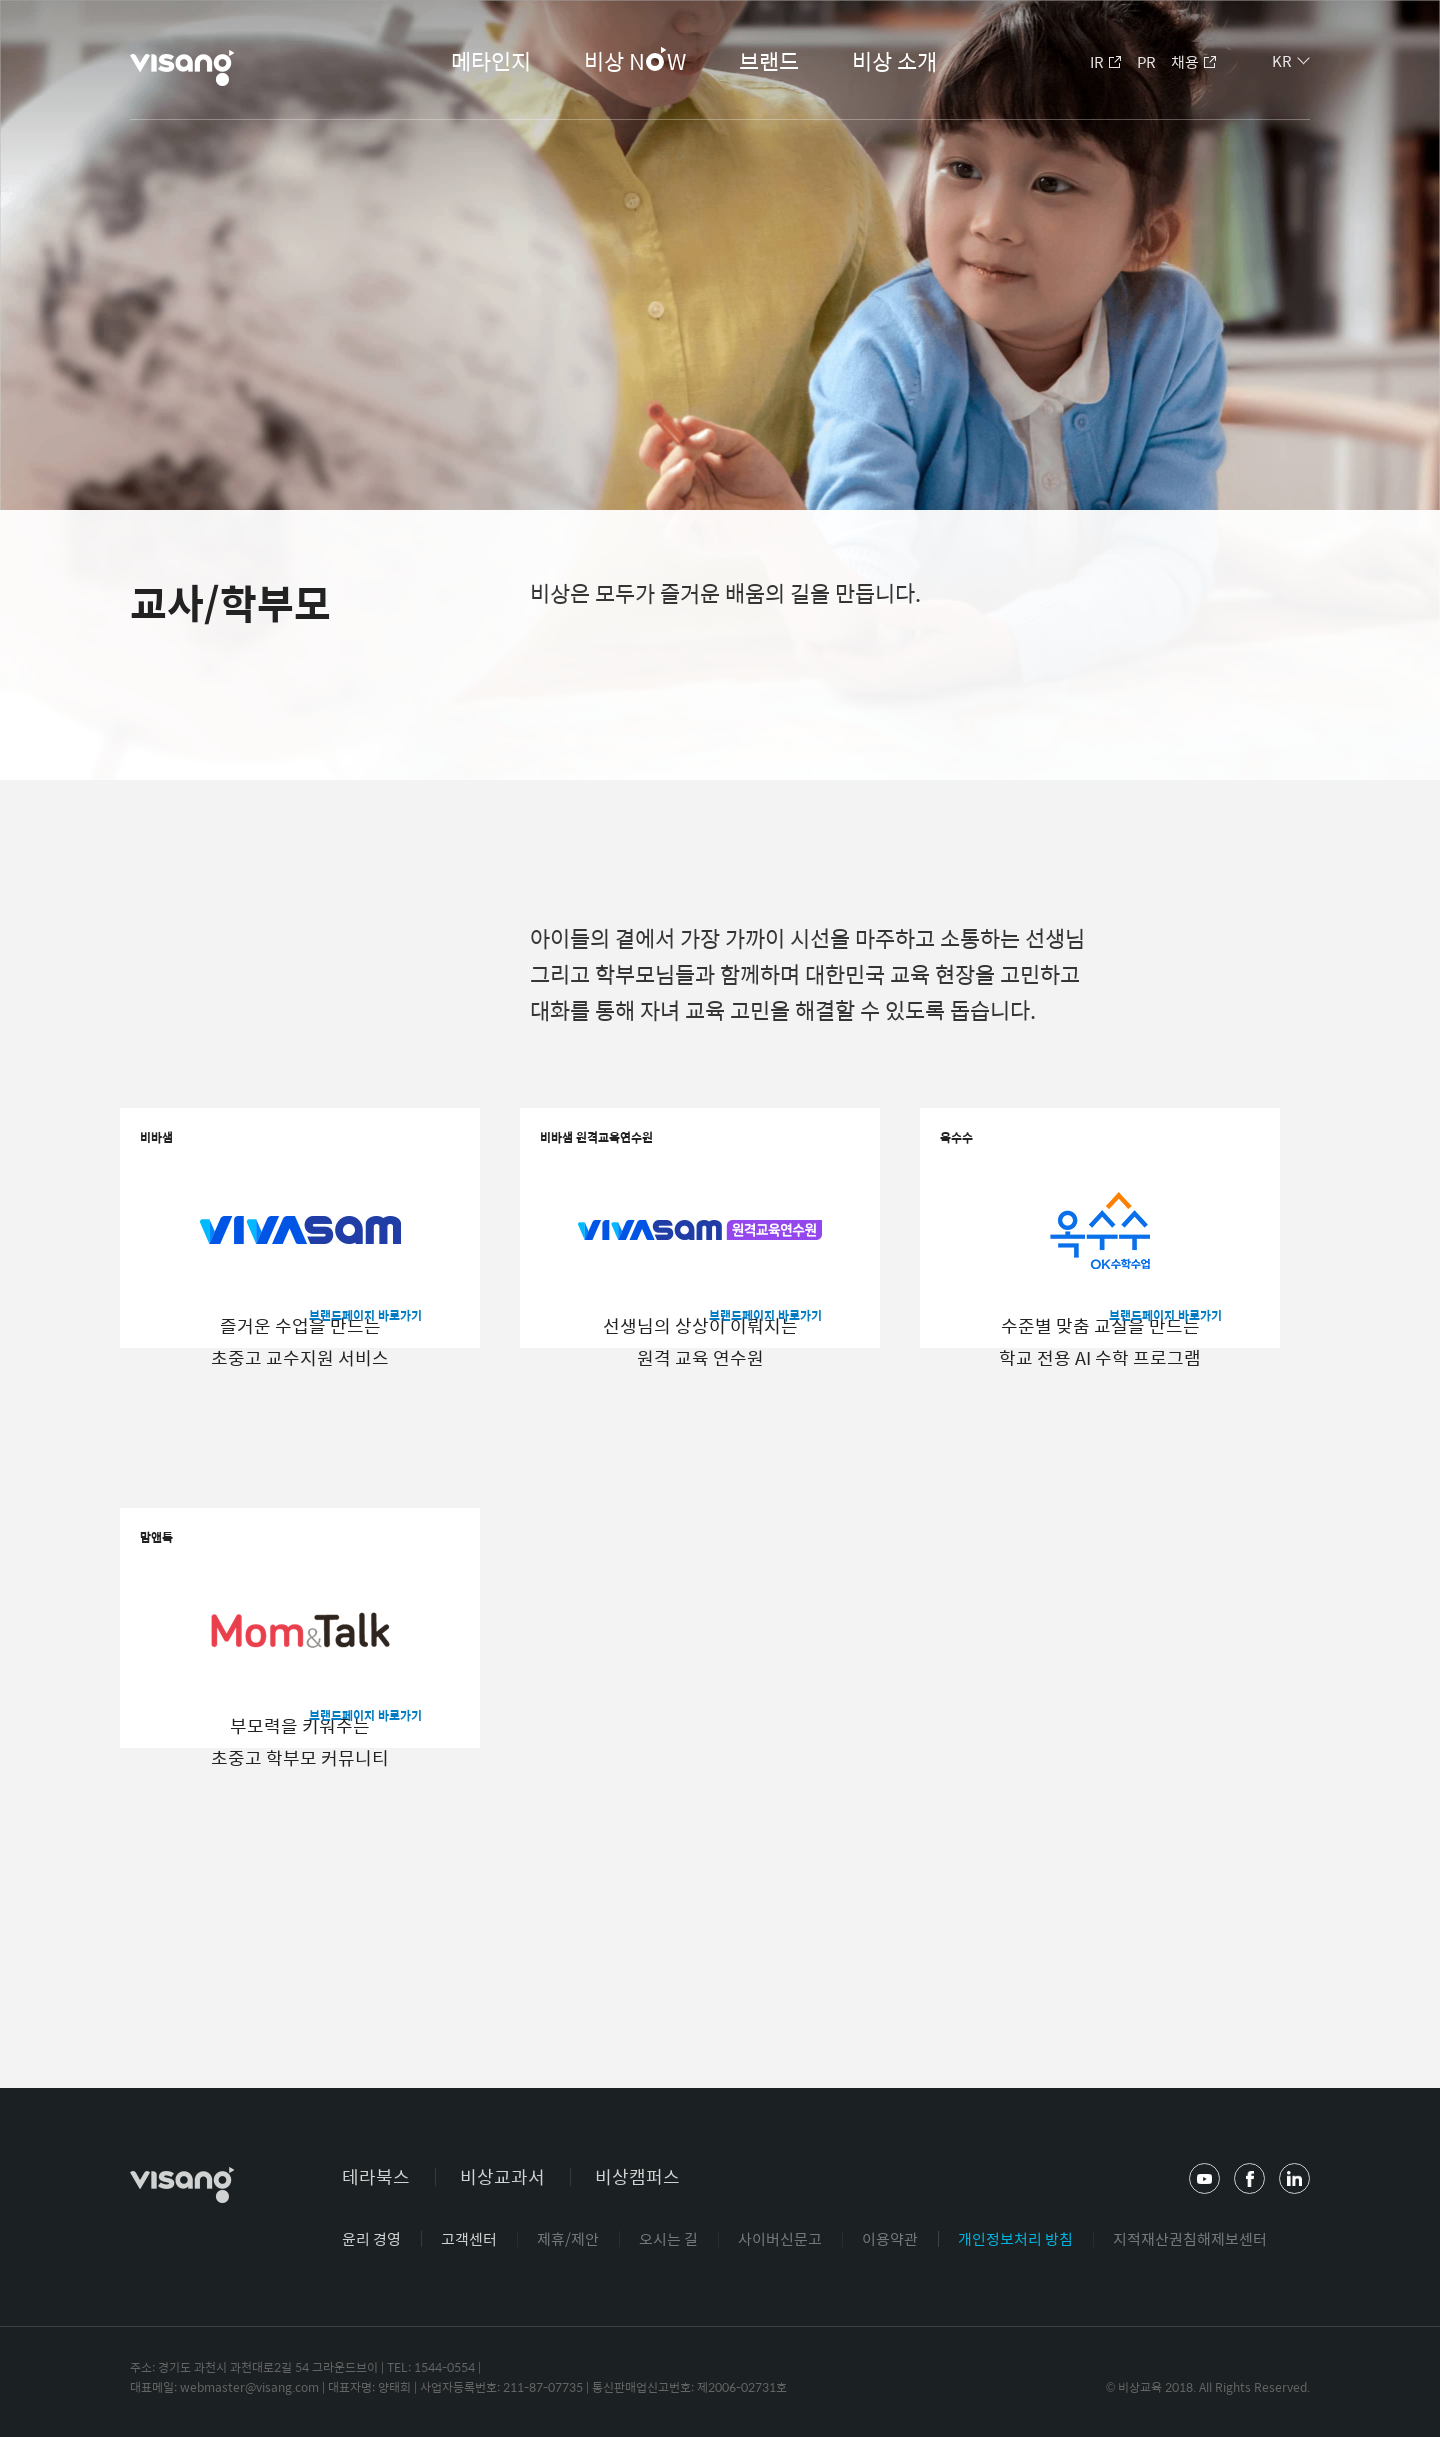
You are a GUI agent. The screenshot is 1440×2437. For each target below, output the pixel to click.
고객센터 (469, 2238)
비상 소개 (894, 61)
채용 (1185, 61)
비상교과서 (502, 2176)
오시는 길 (668, 2238)
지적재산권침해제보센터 (1190, 2238)
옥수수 (985, 1161)
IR (1097, 61)
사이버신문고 (780, 2238)
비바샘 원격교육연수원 (647, 1161)
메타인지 (491, 61)
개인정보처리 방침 (1015, 2238)
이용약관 (890, 2238)
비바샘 (185, 1161)
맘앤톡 (185, 1561)
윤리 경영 (371, 2238)
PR (1146, 61)
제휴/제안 (568, 2238)
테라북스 (376, 2176)
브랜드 (769, 61)
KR (1282, 60)
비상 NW (635, 62)
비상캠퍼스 (637, 2176)
